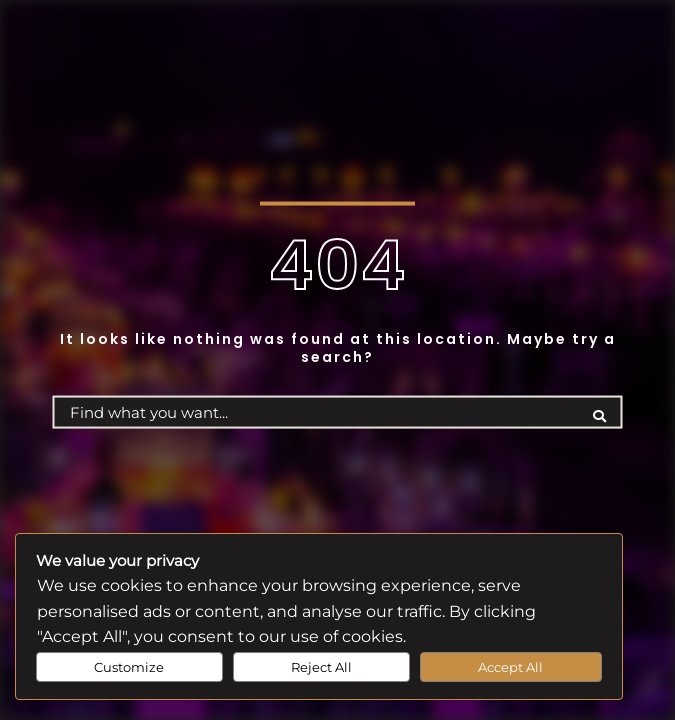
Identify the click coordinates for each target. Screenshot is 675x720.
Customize (129, 667)
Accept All (510, 667)
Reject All (321, 667)
